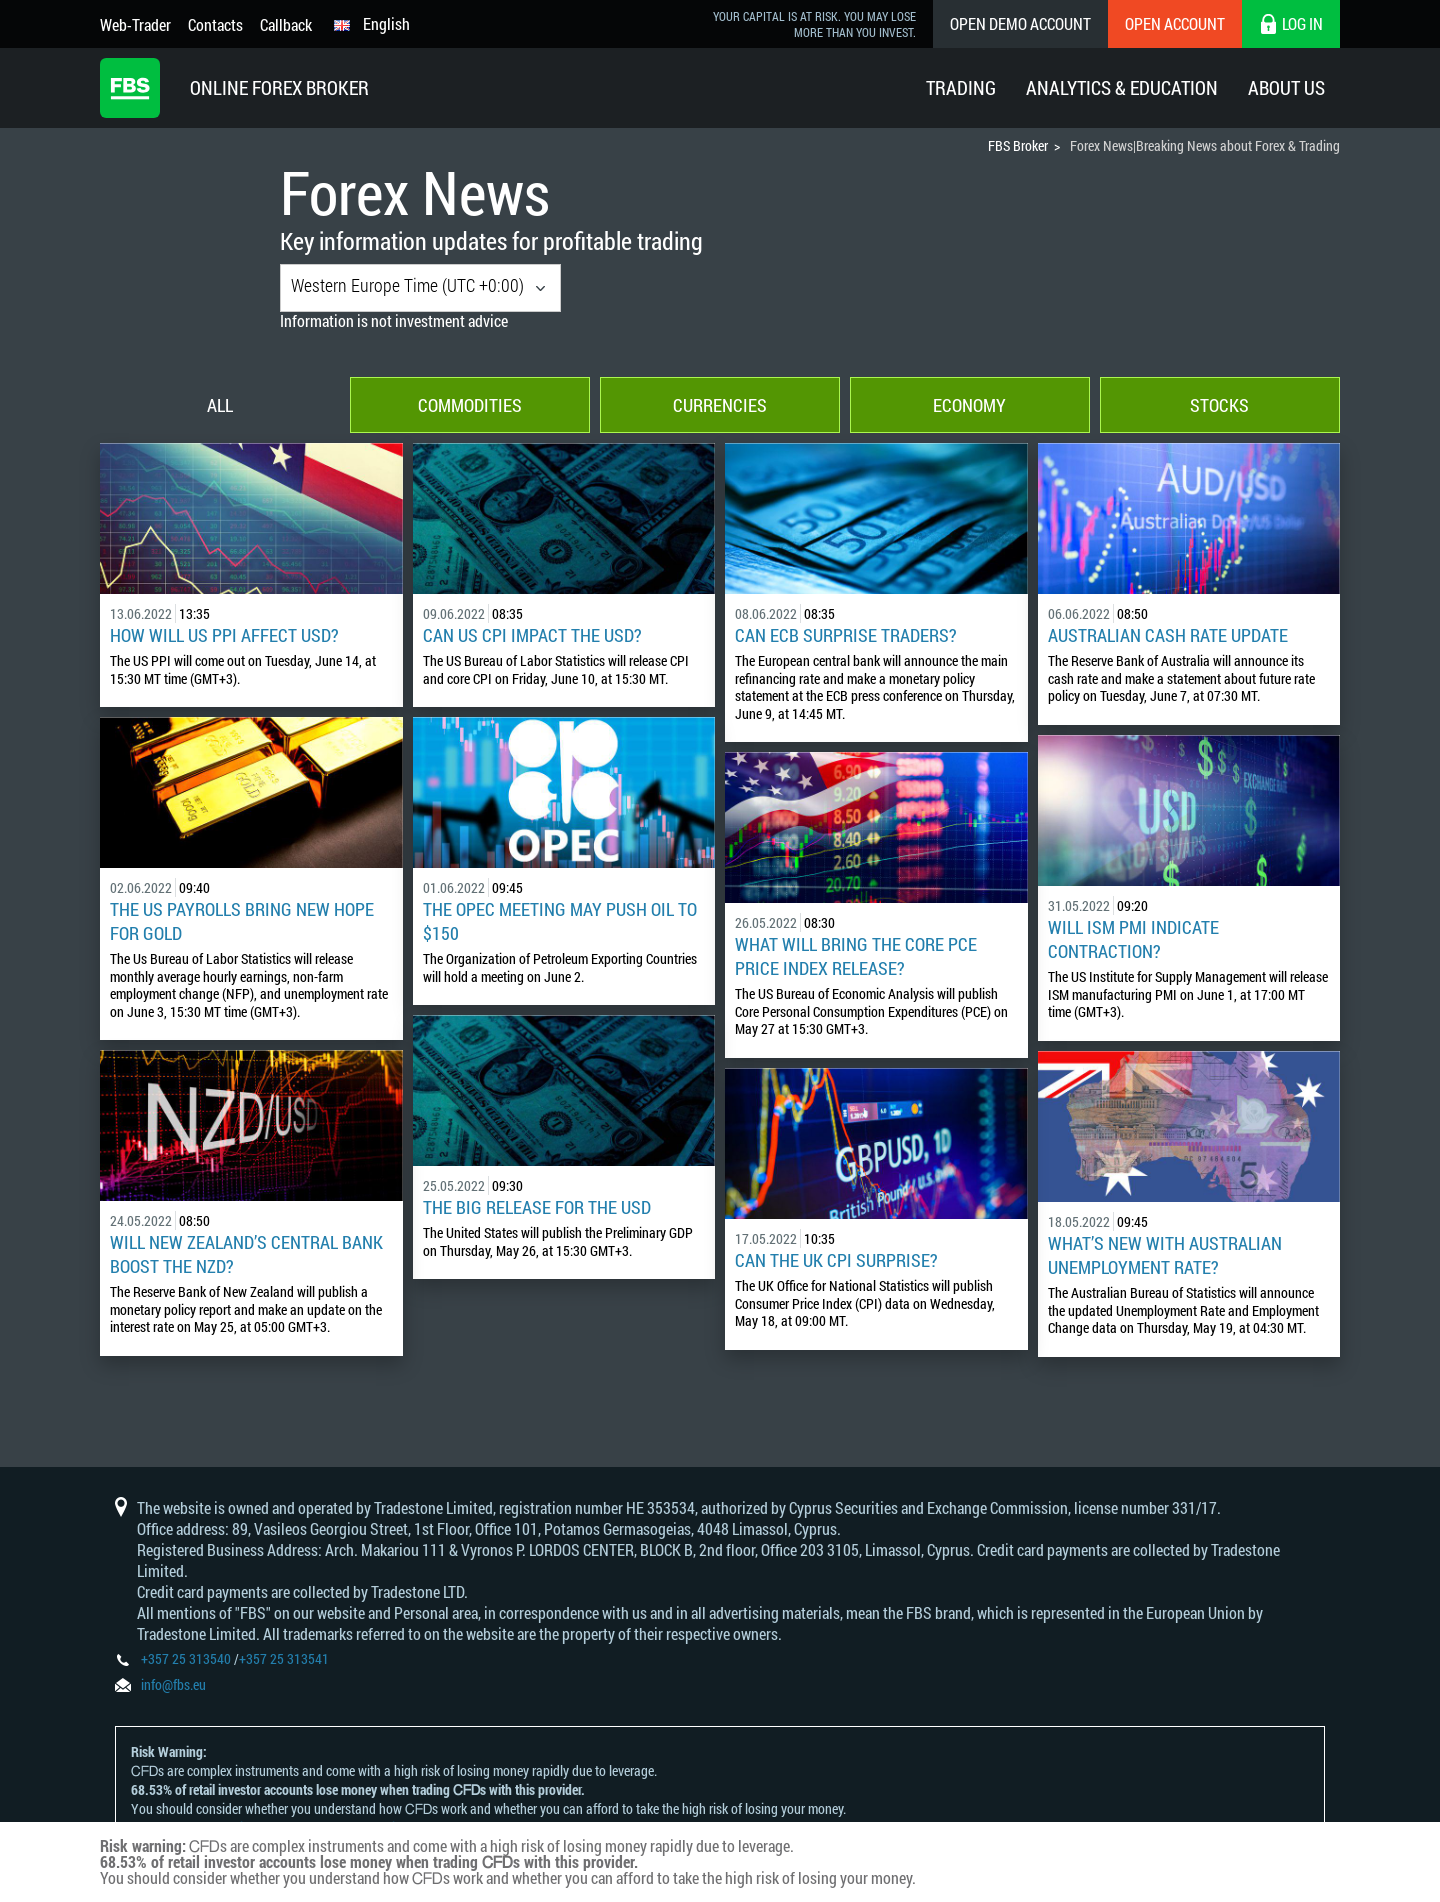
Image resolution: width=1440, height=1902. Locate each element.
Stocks (1219, 405)
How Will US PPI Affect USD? (224, 635)
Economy (969, 405)
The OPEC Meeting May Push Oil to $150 (560, 921)
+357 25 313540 (186, 1658)
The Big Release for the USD (537, 1207)
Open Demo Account (1020, 23)
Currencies (720, 405)
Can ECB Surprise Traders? (846, 635)
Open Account (1175, 23)
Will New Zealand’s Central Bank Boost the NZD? (246, 1254)
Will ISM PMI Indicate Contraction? (1133, 939)
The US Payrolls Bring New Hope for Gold (242, 921)
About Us (1286, 87)
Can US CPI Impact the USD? (532, 635)
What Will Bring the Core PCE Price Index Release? (856, 956)
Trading (961, 87)
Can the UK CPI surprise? (836, 1260)
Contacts (215, 24)
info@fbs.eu (173, 1684)
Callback (286, 24)
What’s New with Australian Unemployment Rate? (1165, 1255)
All (220, 405)
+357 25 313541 (284, 1658)
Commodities (470, 405)
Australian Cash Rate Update (1168, 635)
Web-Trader (135, 24)
